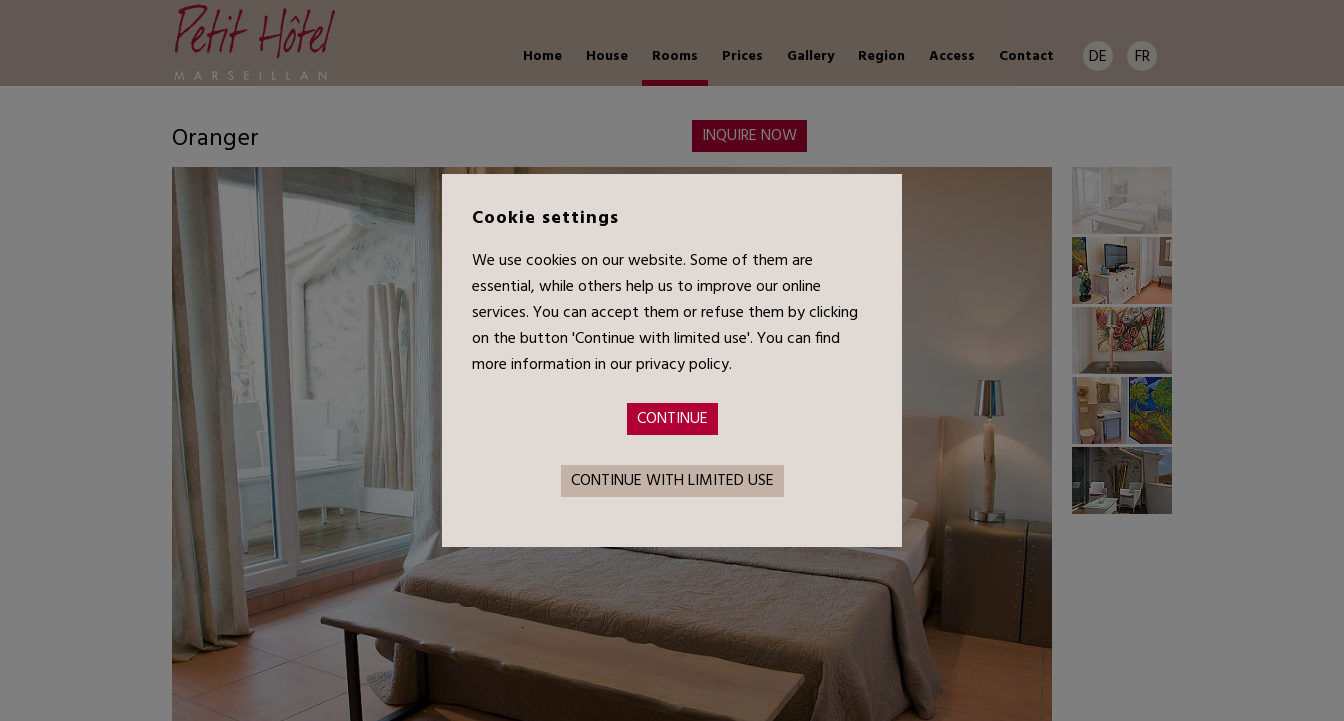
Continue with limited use (672, 481)
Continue (672, 419)
